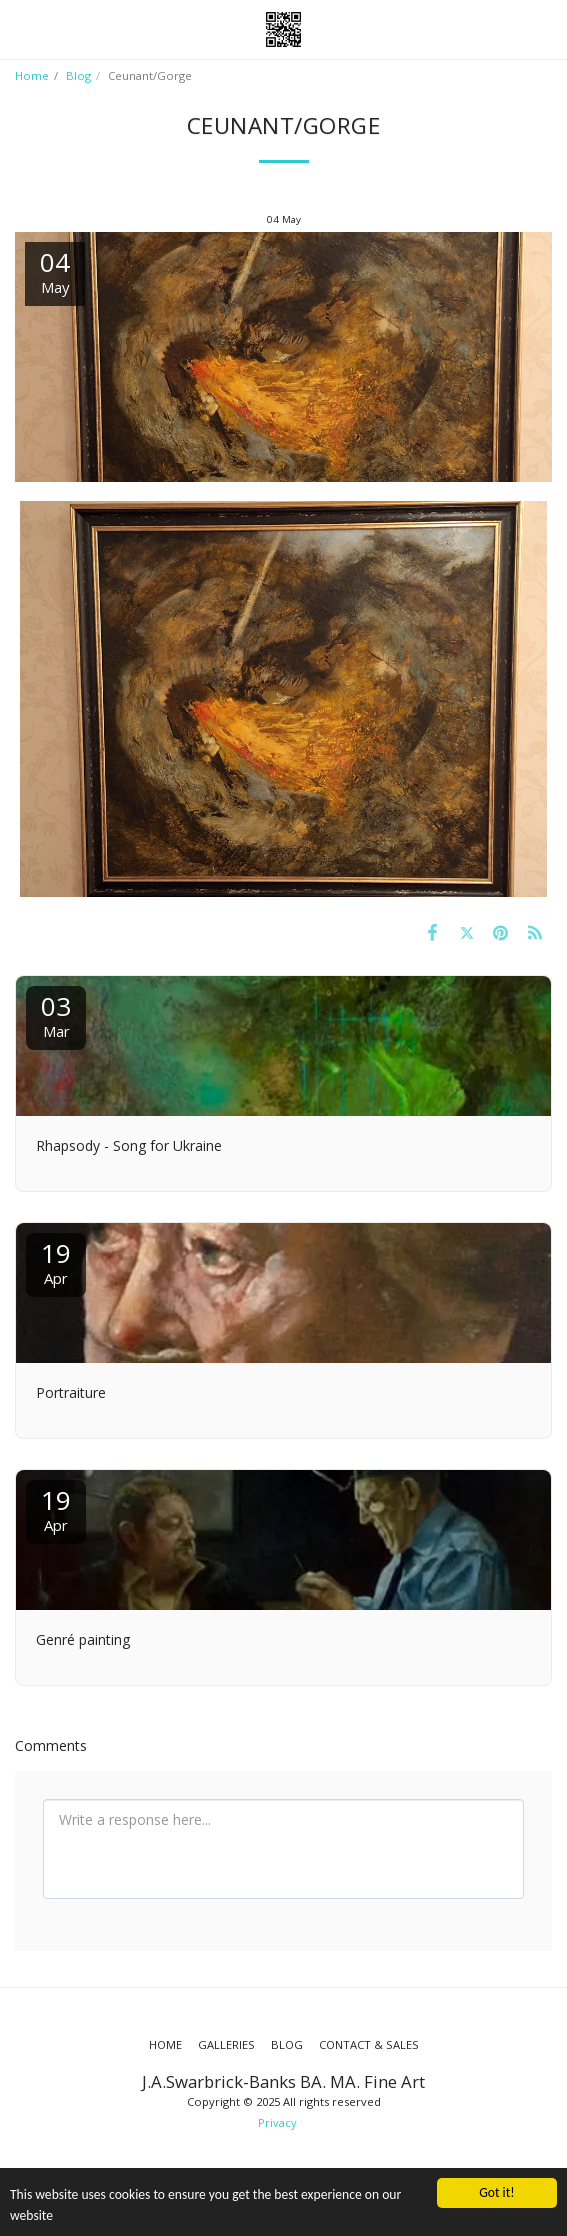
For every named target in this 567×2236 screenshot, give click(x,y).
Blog (78, 75)
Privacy (277, 2122)
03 (56, 1014)
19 (56, 1261)
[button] (22, 28)
